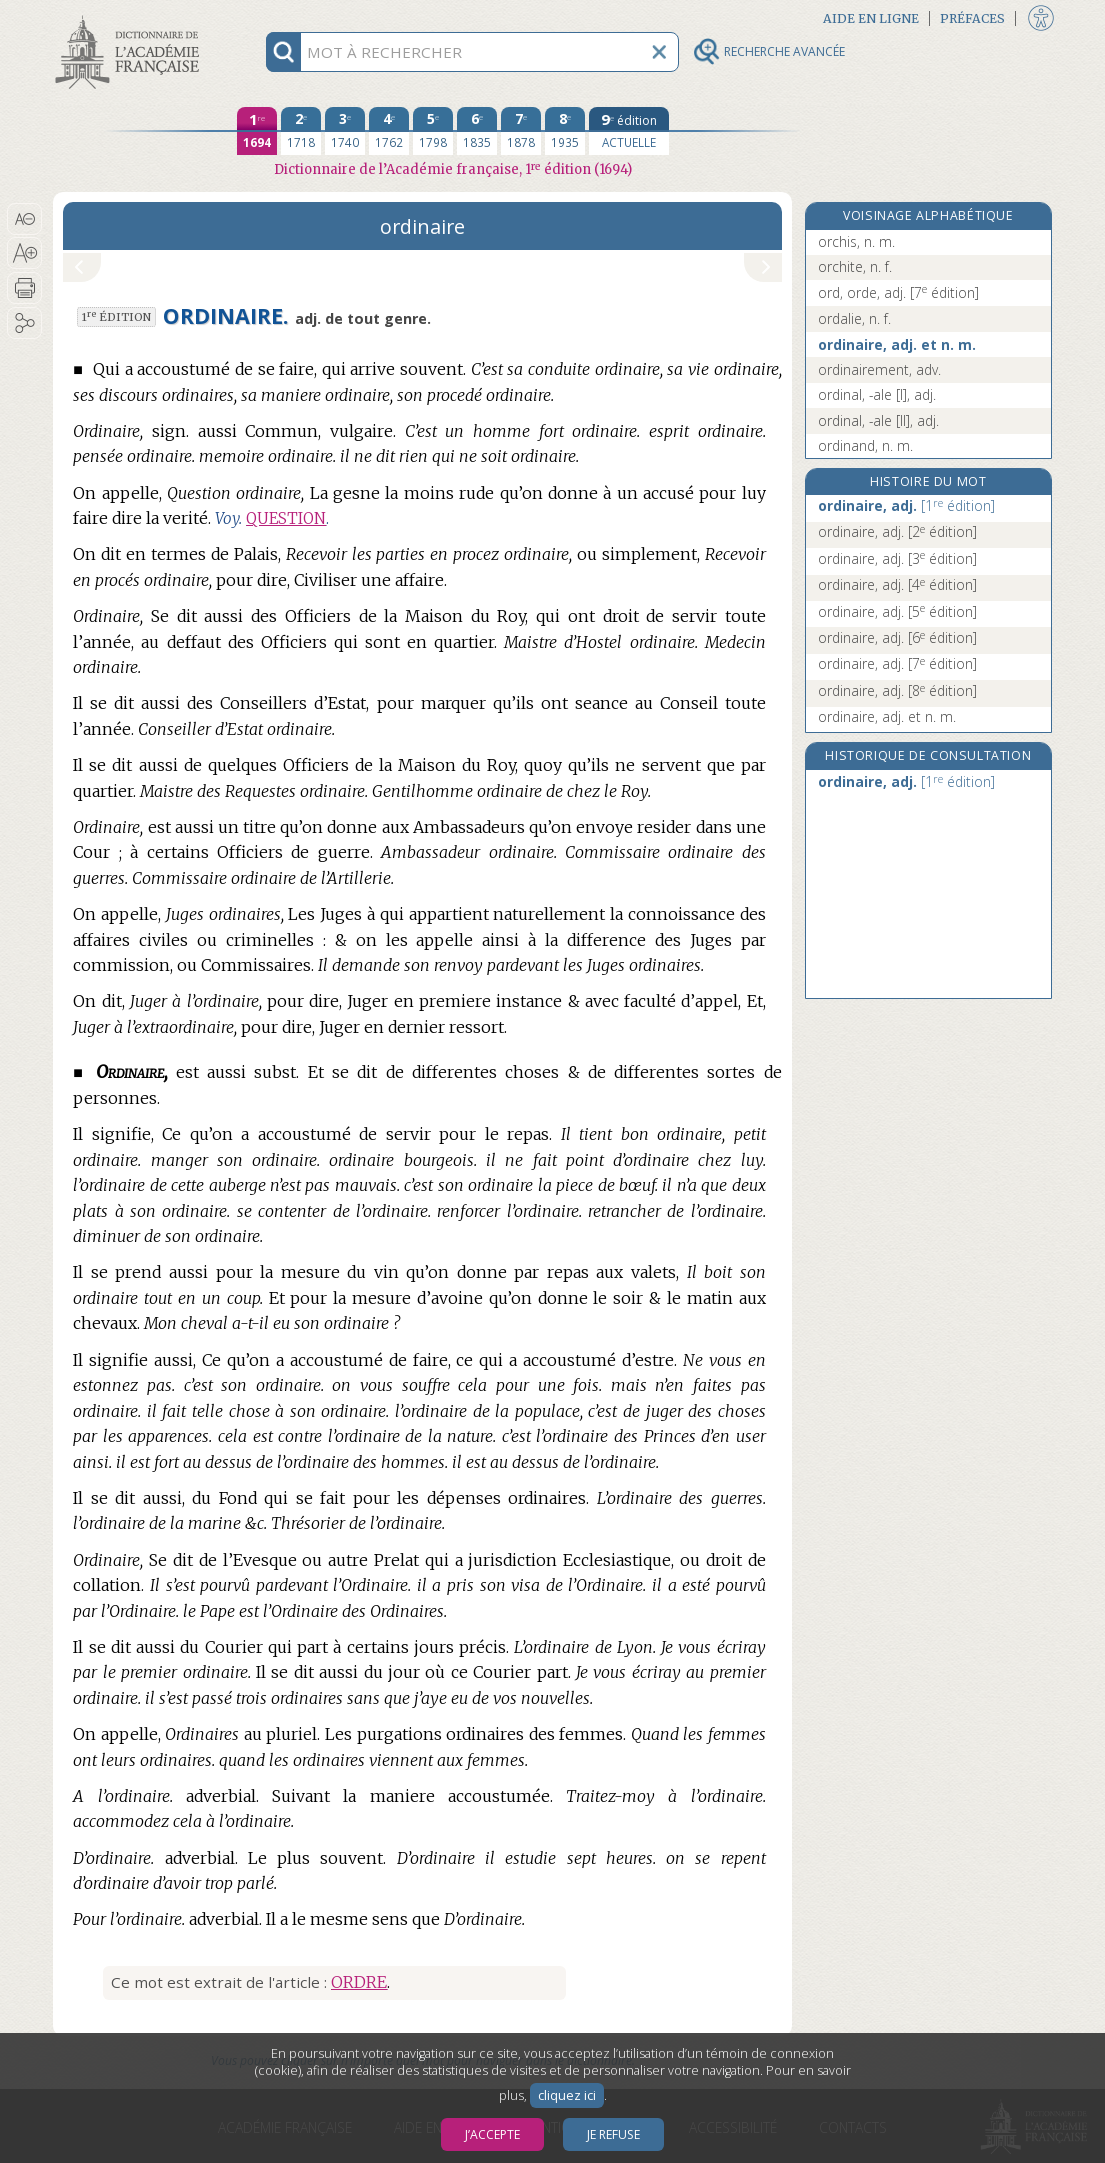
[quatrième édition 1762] (389, 131)
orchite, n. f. (855, 266)
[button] (24, 219)
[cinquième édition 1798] (433, 131)
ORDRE (359, 1982)
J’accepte (492, 2134)
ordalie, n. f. (854, 318)
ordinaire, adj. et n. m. (897, 344)
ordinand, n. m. (865, 445)
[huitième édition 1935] (565, 131)
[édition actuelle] (629, 131)
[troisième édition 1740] (345, 131)
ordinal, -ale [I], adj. (877, 394)
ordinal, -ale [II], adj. (878, 420)
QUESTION (286, 518)
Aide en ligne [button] (871, 18)
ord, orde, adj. (898, 292)
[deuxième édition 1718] (301, 131)
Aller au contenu (131, 17)
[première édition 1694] (257, 131)
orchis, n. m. (856, 241)
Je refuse (613, 2134)
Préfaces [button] (972, 18)
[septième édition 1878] (521, 131)
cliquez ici (567, 2095)
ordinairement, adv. (879, 369)
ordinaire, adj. (906, 505)
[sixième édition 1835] (477, 131)
